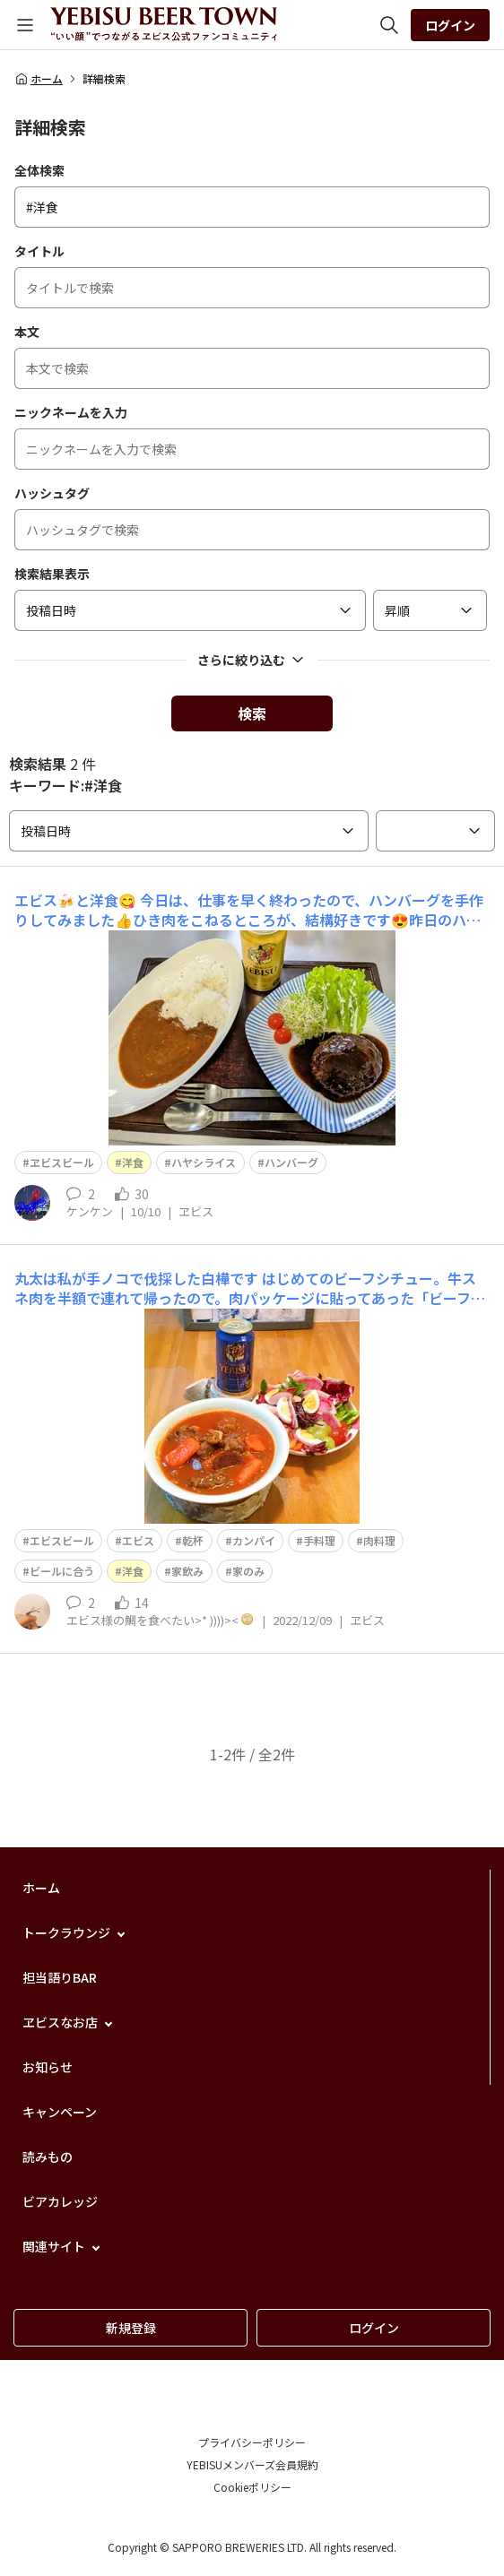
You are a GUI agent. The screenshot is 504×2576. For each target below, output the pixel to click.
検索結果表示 (52, 574)
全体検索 (39, 170)
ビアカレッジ (60, 2201)
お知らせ (47, 2067)
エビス (138, 1540)
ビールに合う (62, 1570)
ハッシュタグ (52, 493)
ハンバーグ (291, 1162)
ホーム (38, 79)
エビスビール (62, 1540)
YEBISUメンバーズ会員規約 (252, 2464)
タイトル (39, 251)
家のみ (248, 1570)
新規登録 (131, 2328)
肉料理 (379, 1540)
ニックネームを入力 (70, 412)
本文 (26, 332)
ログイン (450, 25)
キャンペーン (59, 2112)
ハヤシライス (203, 1162)
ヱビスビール (62, 1162)
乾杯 (193, 1540)
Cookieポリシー (252, 2486)
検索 (252, 713)
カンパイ (253, 1540)
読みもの (47, 2156)
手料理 (319, 1540)
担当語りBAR (59, 1977)
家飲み (187, 1570)
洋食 (132, 1162)
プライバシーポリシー (252, 2442)
